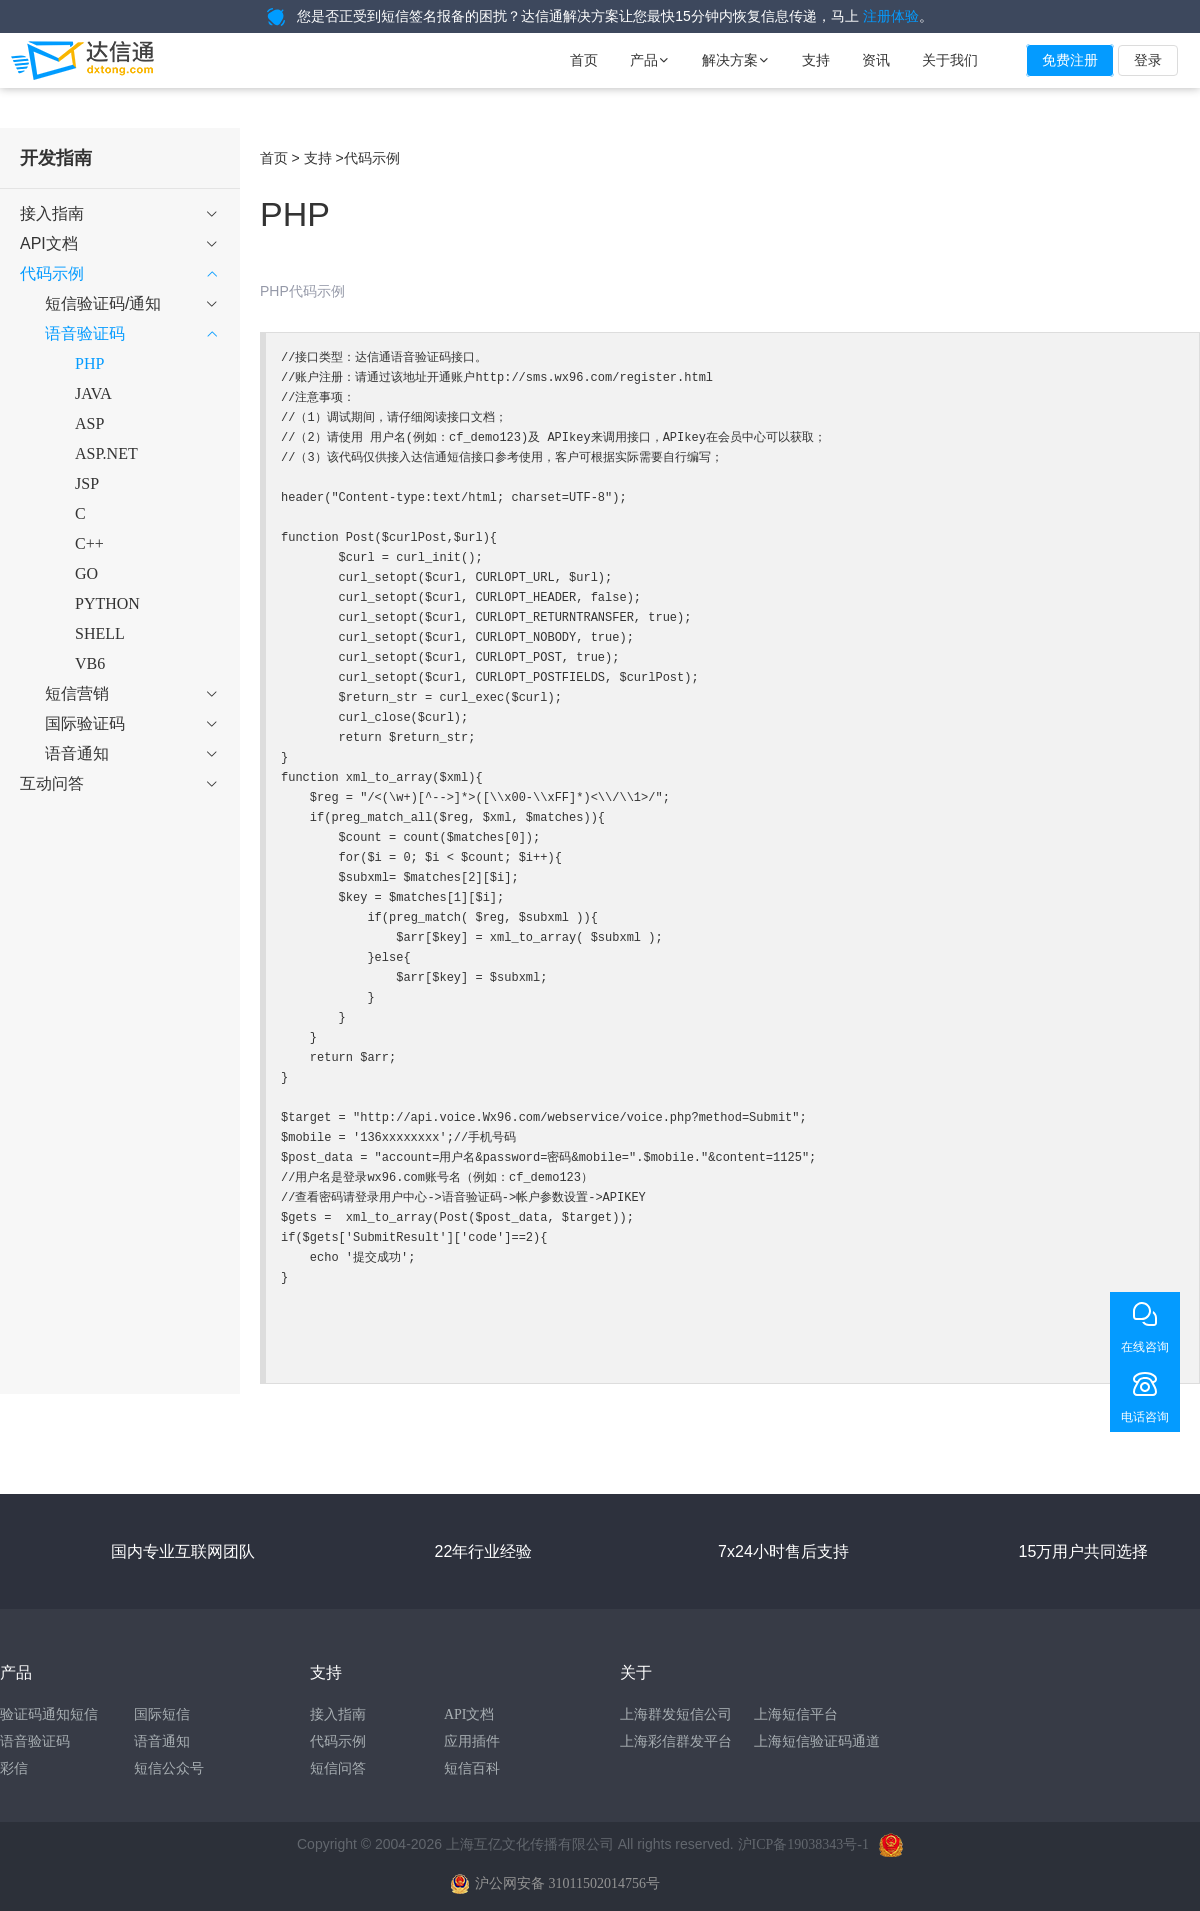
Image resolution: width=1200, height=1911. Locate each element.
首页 (584, 60)
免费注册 (1070, 60)
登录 (1148, 60)
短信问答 (338, 1768)
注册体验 (891, 16)
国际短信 (162, 1714)
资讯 (876, 60)
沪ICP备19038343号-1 (803, 1844)
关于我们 (950, 60)
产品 (650, 60)
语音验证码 (35, 1741)
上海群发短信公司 (676, 1714)
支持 (816, 60)
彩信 (14, 1768)
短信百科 (472, 1768)
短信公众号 (169, 1768)
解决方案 (736, 60)
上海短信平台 (796, 1714)
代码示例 (338, 1741)
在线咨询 (1145, 1347)
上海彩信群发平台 (676, 1741)
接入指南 (338, 1714)
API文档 (469, 1714)
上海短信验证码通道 (817, 1741)
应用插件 (472, 1741)
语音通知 (162, 1741)
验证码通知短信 (49, 1714)
